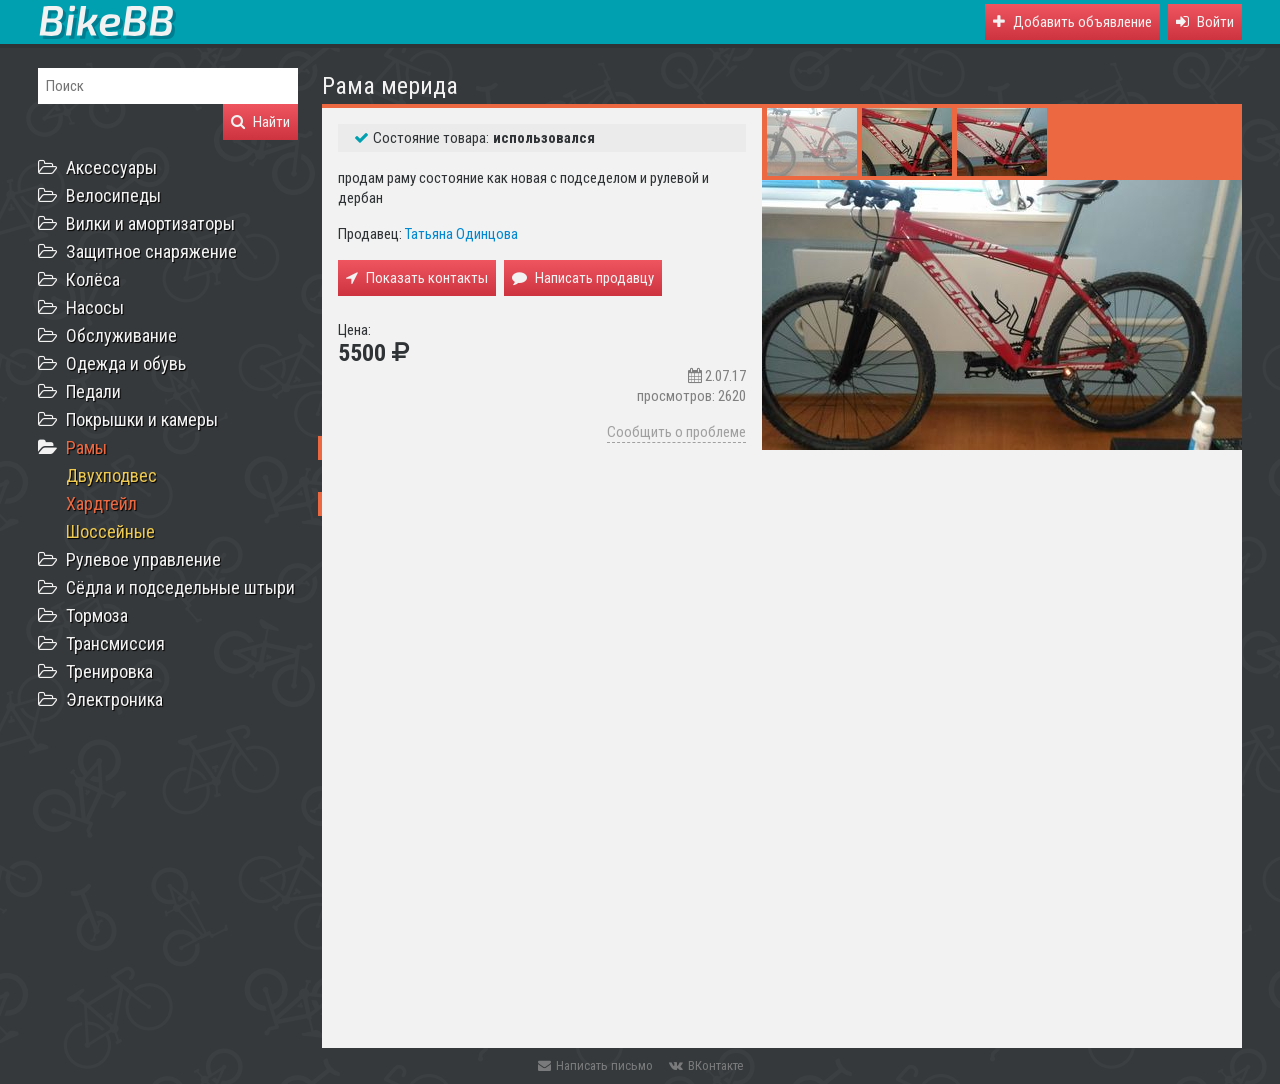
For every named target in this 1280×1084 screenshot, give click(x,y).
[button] (1205, 22)
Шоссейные (110, 531)
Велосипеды (113, 195)
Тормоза (97, 615)
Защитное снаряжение (151, 251)
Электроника (114, 699)
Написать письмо (595, 1065)
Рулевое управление (143, 559)
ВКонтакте (706, 1065)
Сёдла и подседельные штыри (180, 587)
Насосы (95, 307)
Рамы (86, 447)
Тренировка (109, 671)
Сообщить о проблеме (676, 432)
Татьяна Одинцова (461, 234)
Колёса (93, 279)
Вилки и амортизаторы (150, 223)
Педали (93, 391)
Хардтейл (101, 503)
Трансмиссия (115, 643)
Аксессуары (111, 167)
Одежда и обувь (126, 363)
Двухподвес (111, 475)
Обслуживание (121, 335)
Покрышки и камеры (142, 419)
